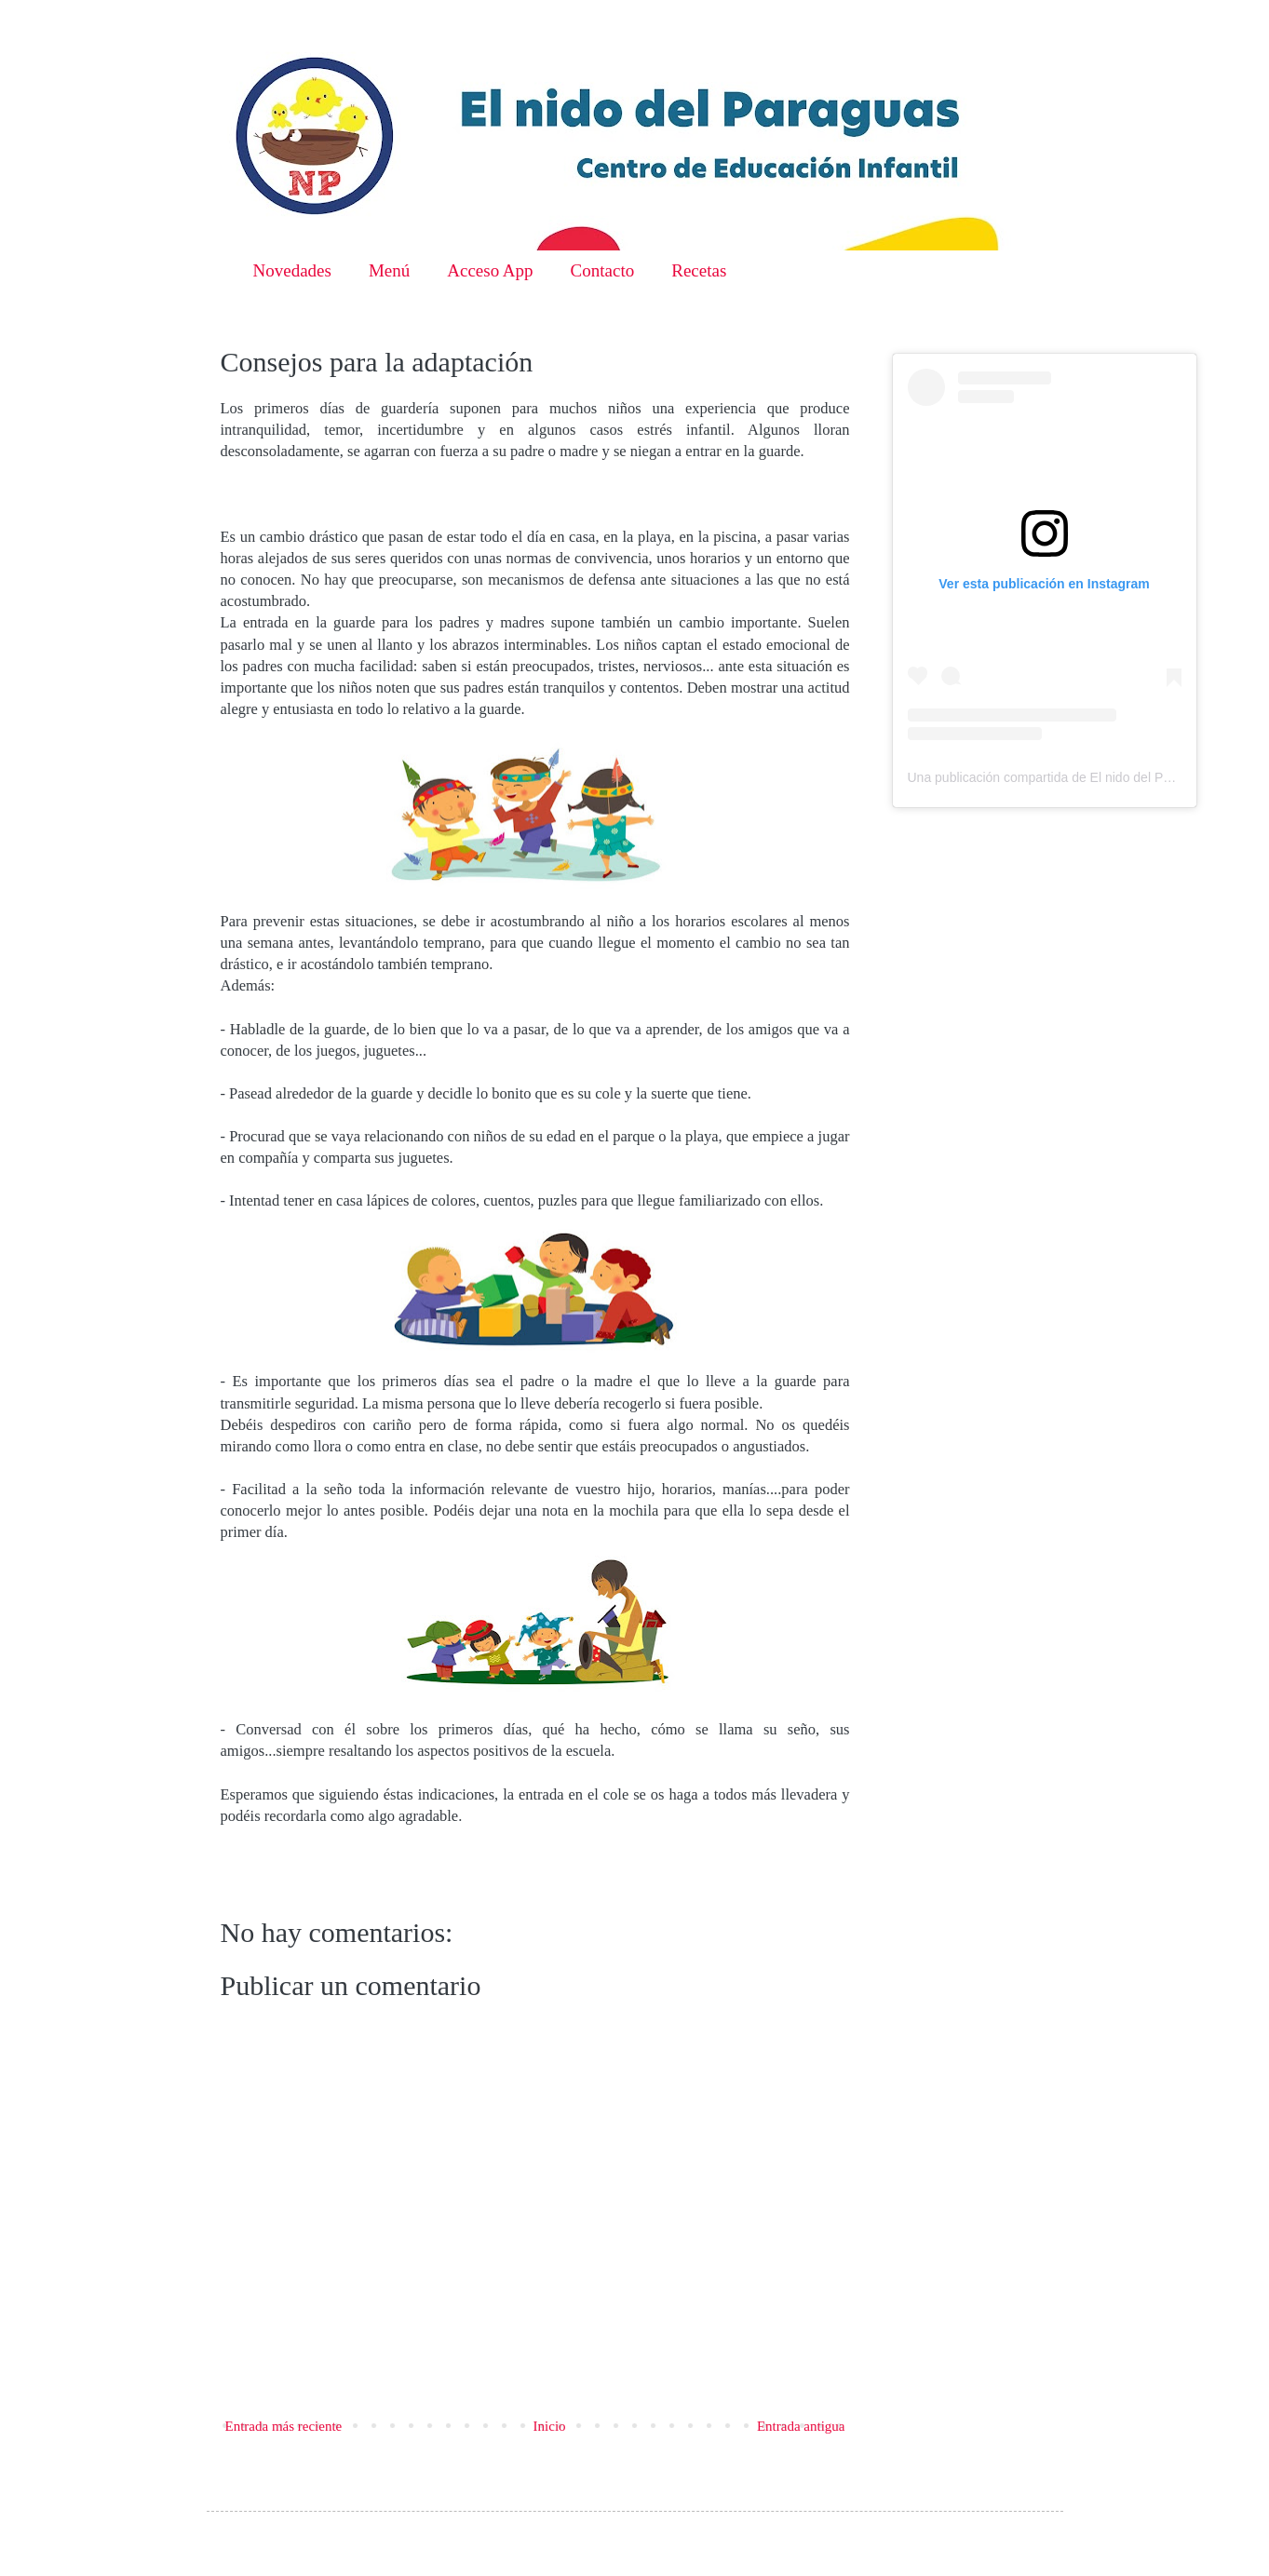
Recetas (698, 270)
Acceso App (490, 270)
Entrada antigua (801, 2426)
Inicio (549, 2426)
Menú (389, 270)
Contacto (603, 270)
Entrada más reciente (284, 2426)
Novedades (292, 270)
